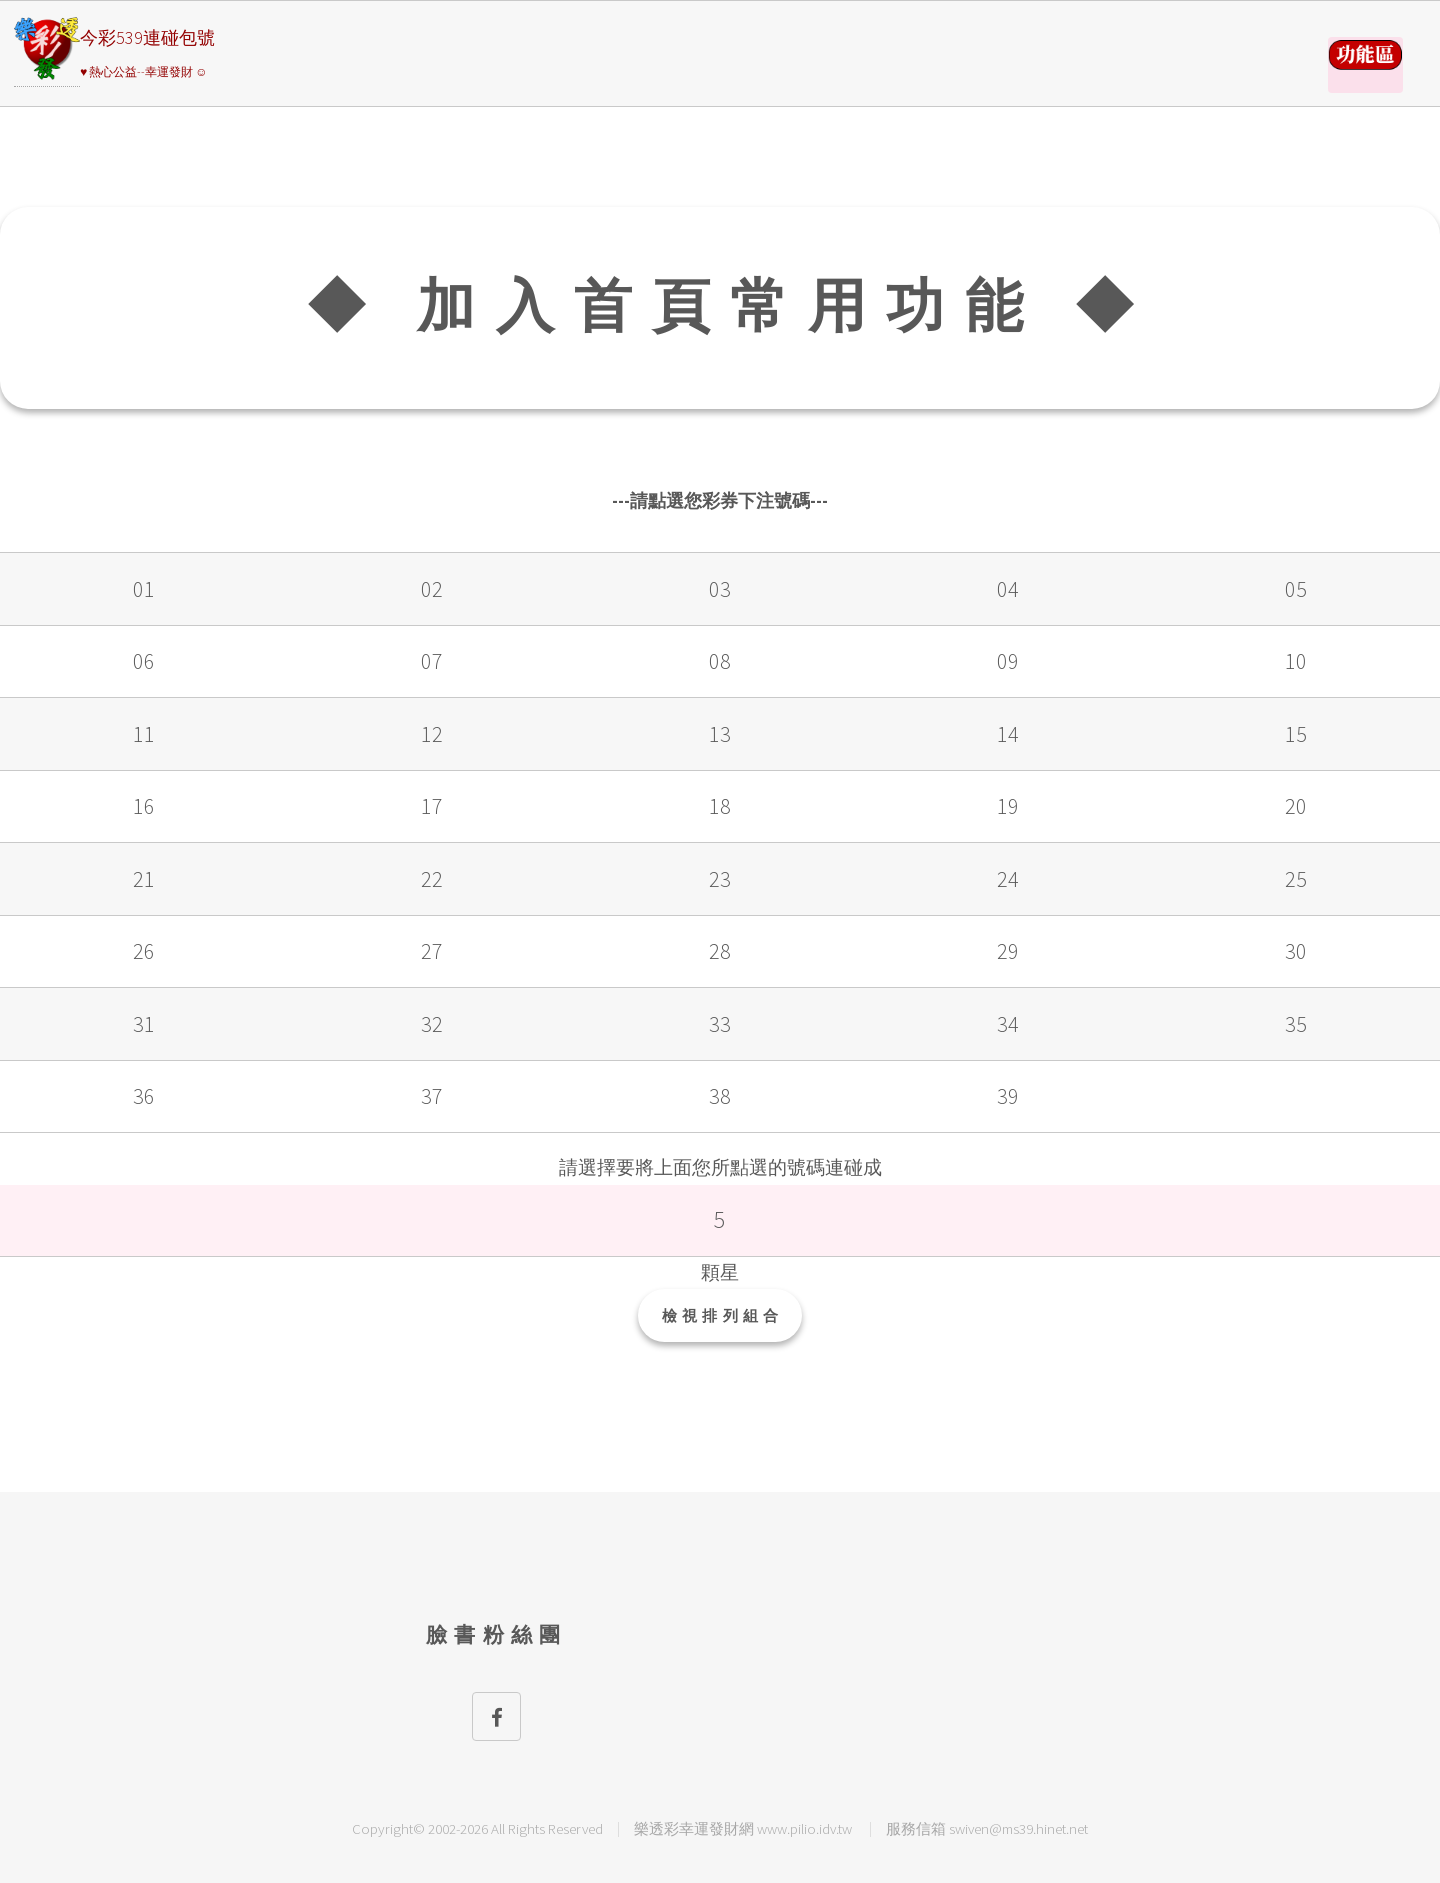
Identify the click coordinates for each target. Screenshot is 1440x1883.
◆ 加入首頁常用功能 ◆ (730, 305)
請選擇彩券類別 (1365, 65)
